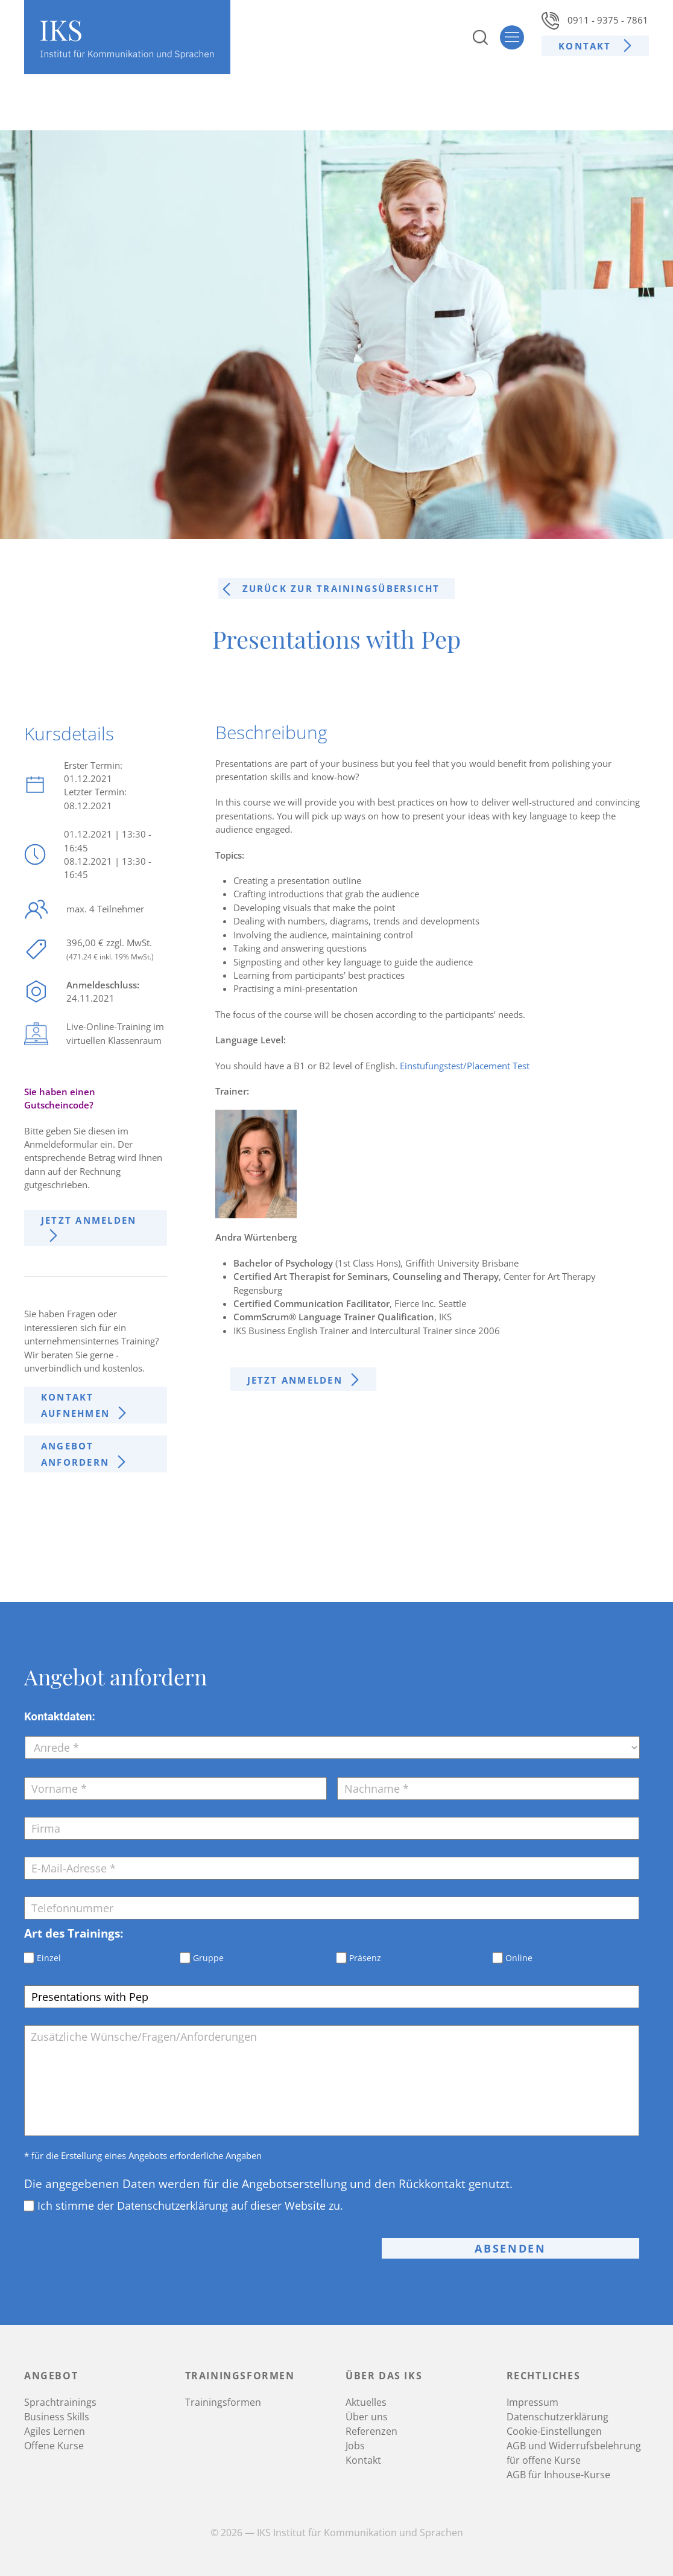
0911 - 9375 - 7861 (595, 20)
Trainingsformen (223, 2402)
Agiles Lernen (54, 2431)
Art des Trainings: (73, 1933)
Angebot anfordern (75, 1454)
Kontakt (586, 46)
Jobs (355, 2445)
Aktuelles (366, 2402)
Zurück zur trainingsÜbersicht (341, 588)
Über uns (367, 2416)
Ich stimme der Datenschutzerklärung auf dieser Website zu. (190, 2205)
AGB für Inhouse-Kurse (558, 2474)
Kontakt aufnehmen (75, 1405)
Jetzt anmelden (88, 1220)
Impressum (532, 2402)
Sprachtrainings (60, 2402)
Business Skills (56, 2416)
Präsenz (365, 1958)
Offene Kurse (54, 2445)
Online (518, 1958)
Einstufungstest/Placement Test (464, 1066)
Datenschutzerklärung (557, 2416)
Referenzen (371, 2431)
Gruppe (208, 1958)
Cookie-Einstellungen (554, 2431)
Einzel (49, 1958)
